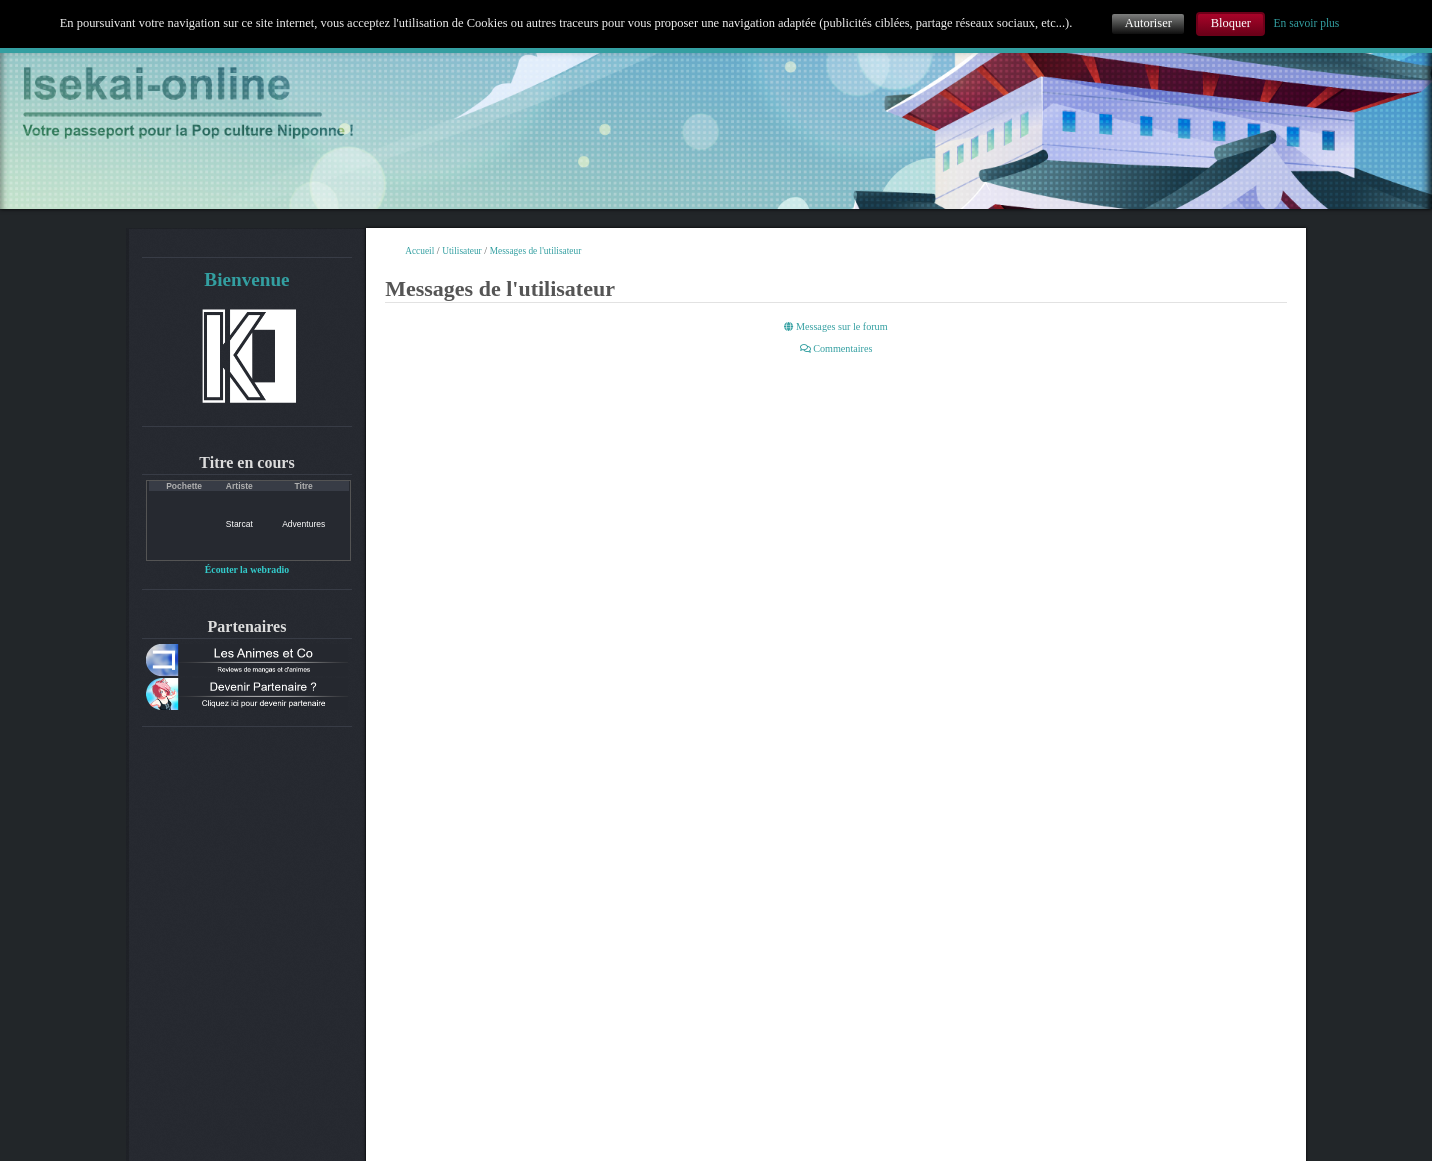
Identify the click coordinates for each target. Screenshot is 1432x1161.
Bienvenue (246, 279)
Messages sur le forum (835, 326)
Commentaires (836, 348)
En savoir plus (1307, 23)
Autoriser (1148, 23)
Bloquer (1231, 23)
